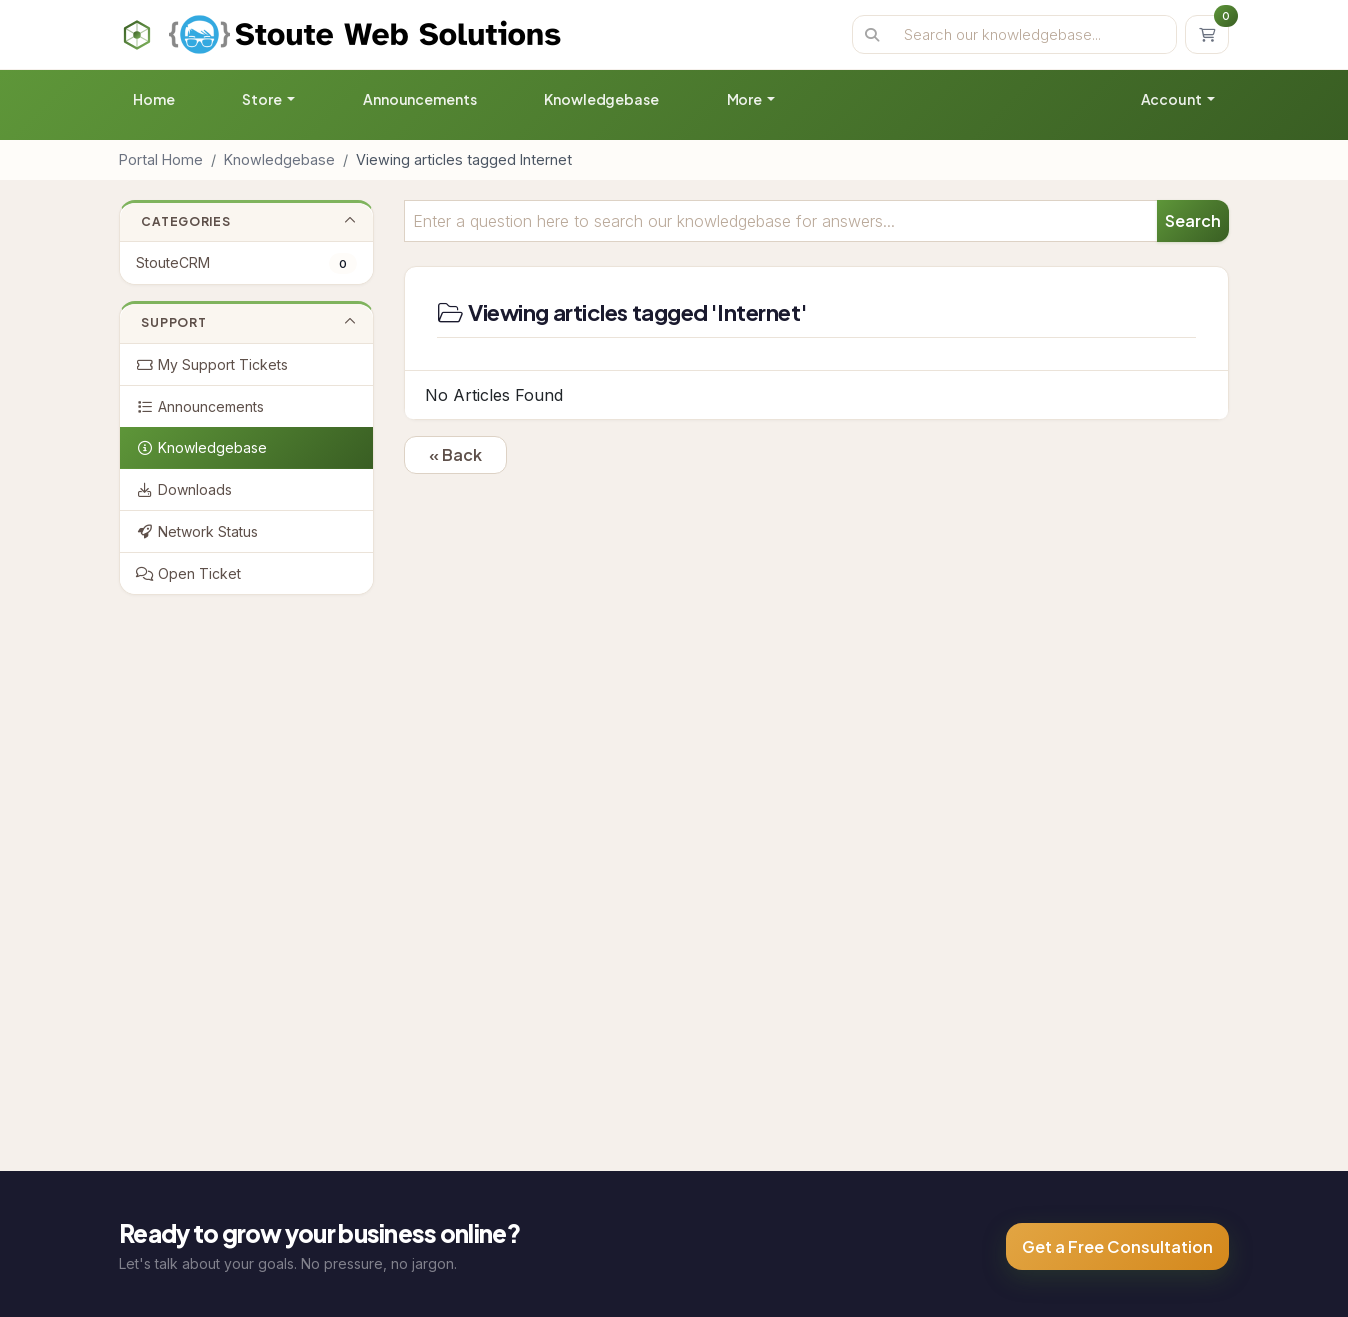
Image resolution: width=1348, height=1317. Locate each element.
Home (153, 99)
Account (1172, 99)
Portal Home (161, 159)
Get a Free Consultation (1117, 1246)
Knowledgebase (601, 99)
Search (1193, 220)
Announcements (419, 99)
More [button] (745, 99)
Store (262, 99)
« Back (455, 454)
